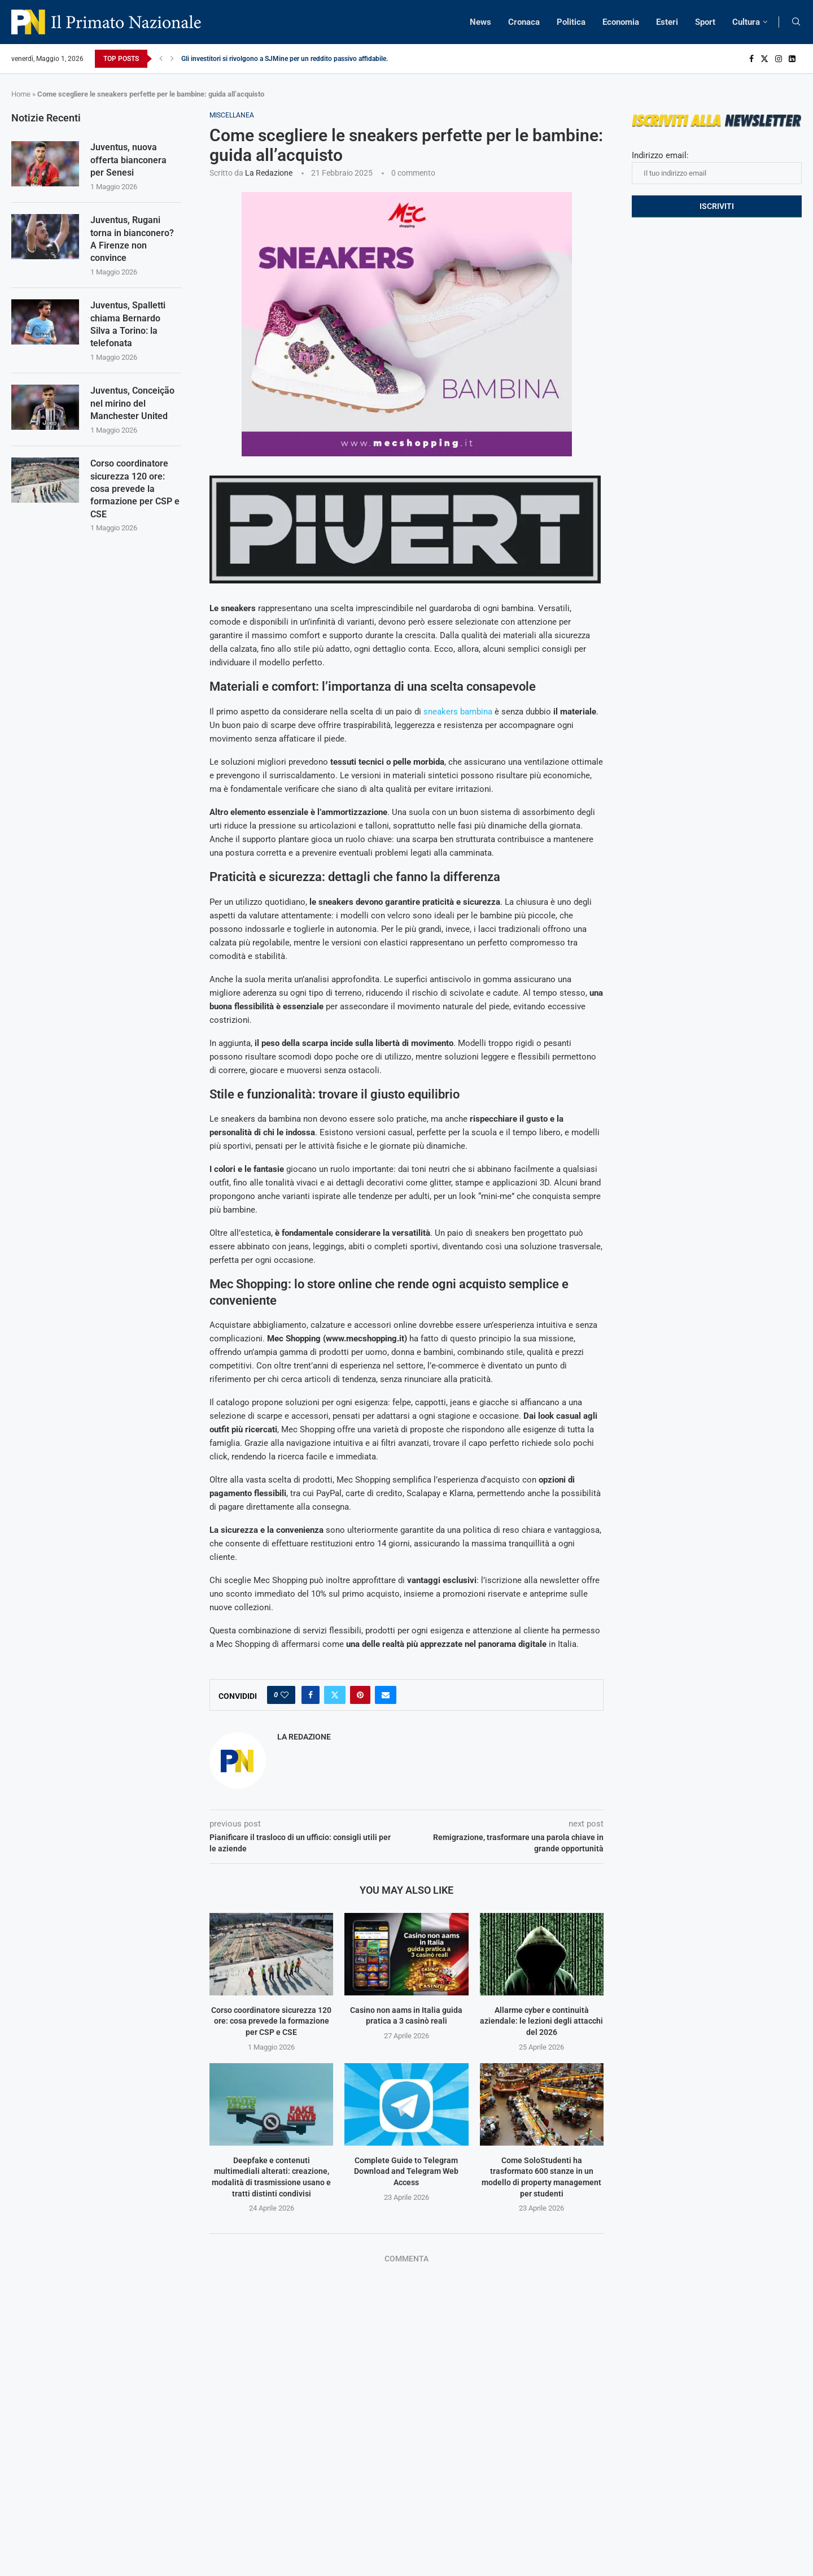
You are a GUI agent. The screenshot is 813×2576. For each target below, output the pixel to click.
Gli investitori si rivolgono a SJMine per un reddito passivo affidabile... (286, 59)
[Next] (172, 59)
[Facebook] (751, 58)
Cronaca (524, 22)
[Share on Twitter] (335, 1695)
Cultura (746, 22)
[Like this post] (285, 1695)
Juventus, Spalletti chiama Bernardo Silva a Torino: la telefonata (127, 324)
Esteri (667, 22)
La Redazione (268, 172)
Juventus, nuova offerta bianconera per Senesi (128, 160)
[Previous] (160, 59)
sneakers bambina (457, 712)
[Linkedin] (792, 58)
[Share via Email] (385, 1695)
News (480, 22)
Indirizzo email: (717, 167)
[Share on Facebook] (310, 1695)
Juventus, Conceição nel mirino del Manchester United (132, 403)
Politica (571, 22)
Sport (705, 22)
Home (20, 94)
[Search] (796, 22)
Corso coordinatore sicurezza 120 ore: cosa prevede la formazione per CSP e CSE (271, 2021)
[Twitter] (764, 58)
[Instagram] (779, 58)
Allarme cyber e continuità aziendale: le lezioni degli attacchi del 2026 (541, 2021)
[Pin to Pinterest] (360, 1695)
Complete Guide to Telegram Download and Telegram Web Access (406, 2171)
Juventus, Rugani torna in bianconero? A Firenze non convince (132, 239)
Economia (620, 22)
